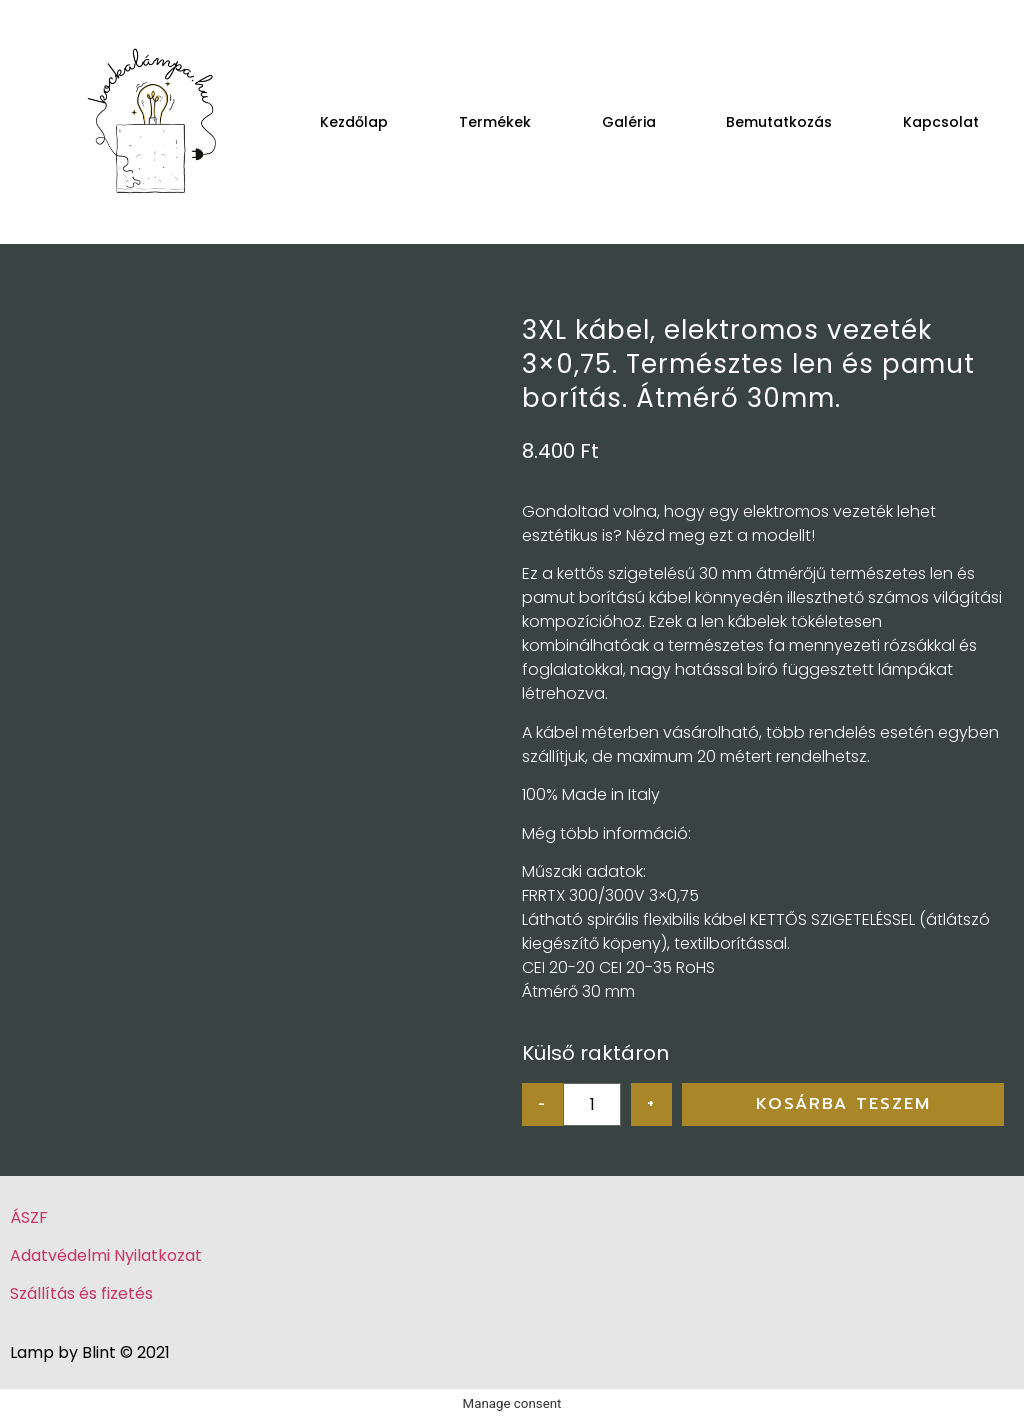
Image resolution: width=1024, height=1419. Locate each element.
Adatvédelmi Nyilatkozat (106, 1255)
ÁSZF (29, 1217)
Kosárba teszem (843, 1104)
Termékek (495, 122)
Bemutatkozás (779, 122)
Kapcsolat (941, 122)
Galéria (629, 122)
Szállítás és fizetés (81, 1293)
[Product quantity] (592, 1104)
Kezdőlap (354, 122)
